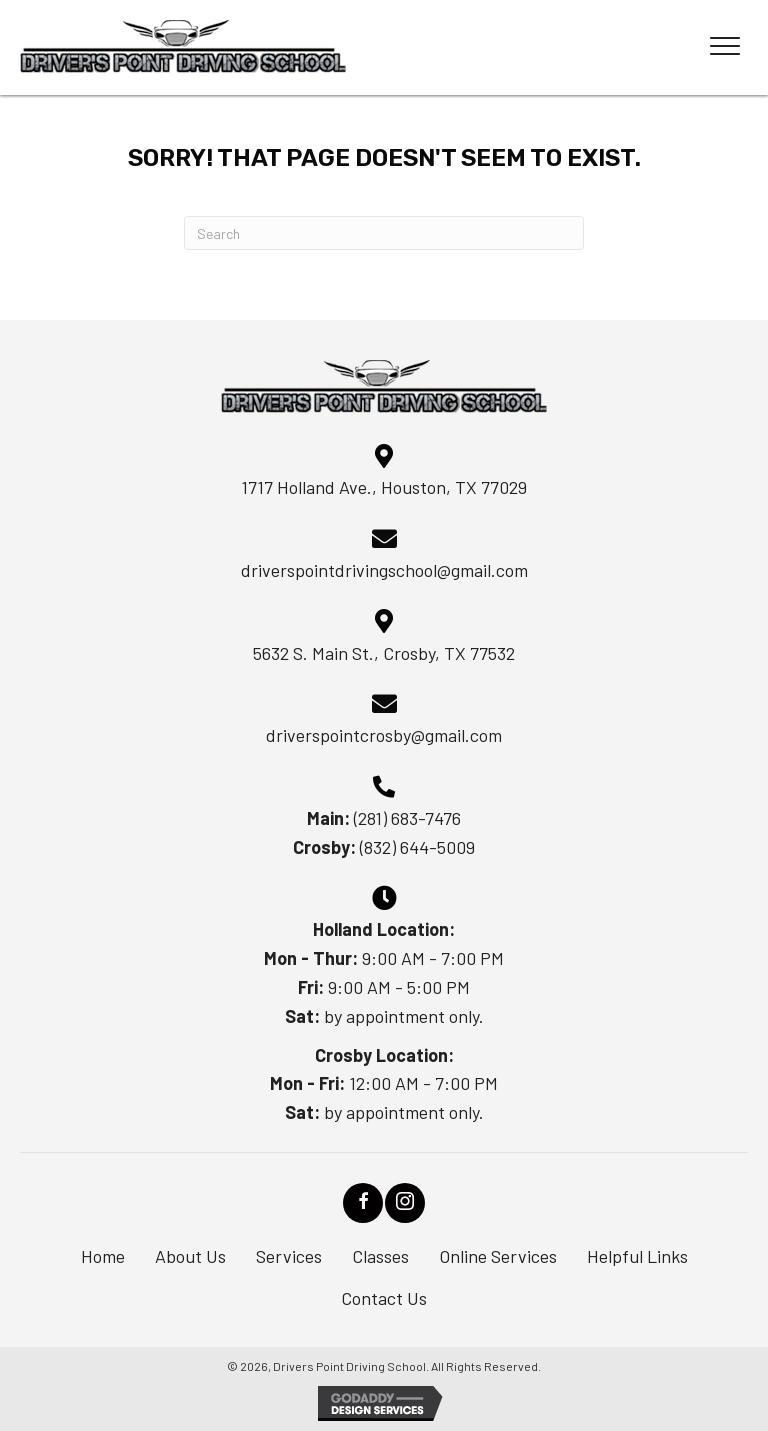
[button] (363, 1203)
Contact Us (384, 1298)
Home (103, 1256)
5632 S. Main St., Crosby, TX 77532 (384, 653)
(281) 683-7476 (407, 818)
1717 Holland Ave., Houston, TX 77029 (384, 487)
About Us (190, 1256)
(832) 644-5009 (417, 847)
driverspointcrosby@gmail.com (384, 735)
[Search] (384, 233)
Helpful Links (637, 1256)
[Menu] (725, 47)
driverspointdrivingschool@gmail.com (384, 570)
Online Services (498, 1256)
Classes (380, 1256)
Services (289, 1256)
